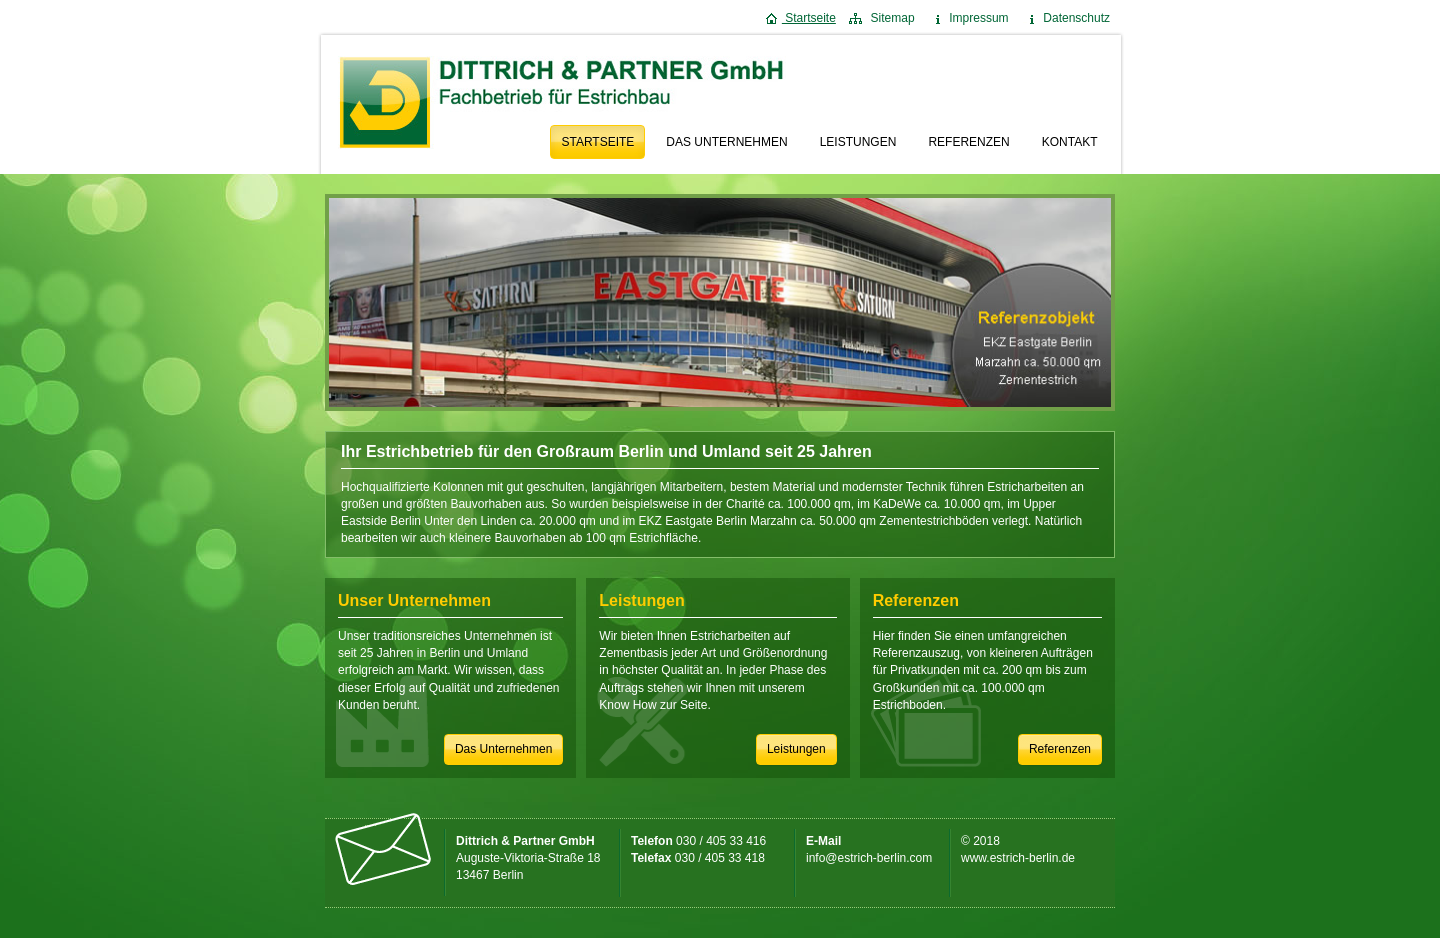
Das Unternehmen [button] (503, 749)
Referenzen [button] (1060, 749)
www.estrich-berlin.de (1018, 858)
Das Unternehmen (726, 142)
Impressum (968, 18)
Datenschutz (1066, 18)
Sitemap (881, 18)
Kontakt (1070, 142)
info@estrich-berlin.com (869, 858)
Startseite (800, 18)
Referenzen (968, 142)
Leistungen (858, 142)
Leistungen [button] (796, 749)
